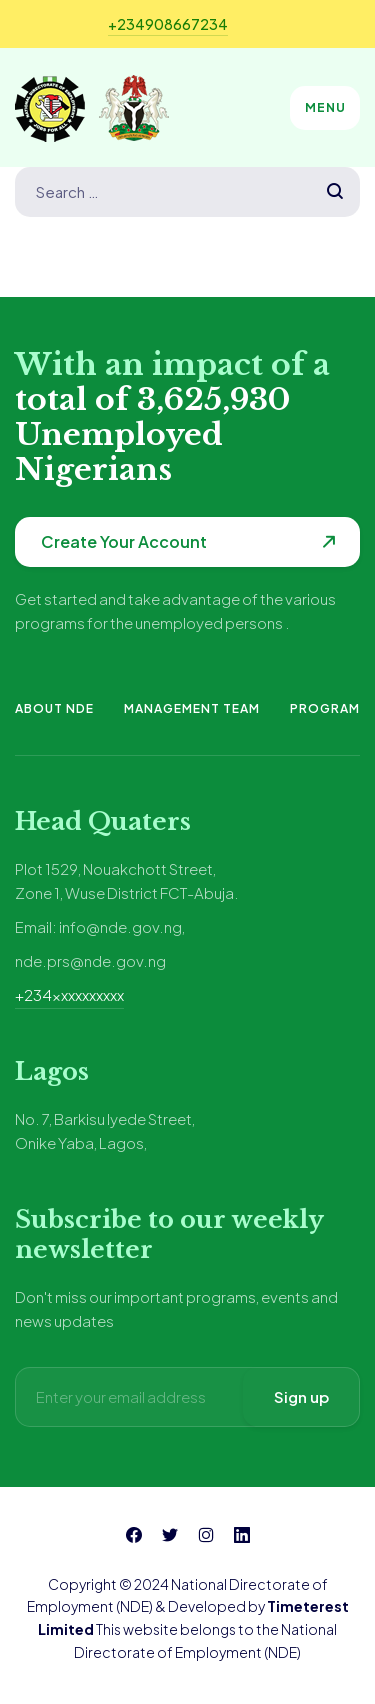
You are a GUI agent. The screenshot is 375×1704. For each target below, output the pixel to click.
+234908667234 (168, 24)
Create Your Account (124, 541)
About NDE (54, 708)
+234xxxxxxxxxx (69, 994)
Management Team (192, 708)
